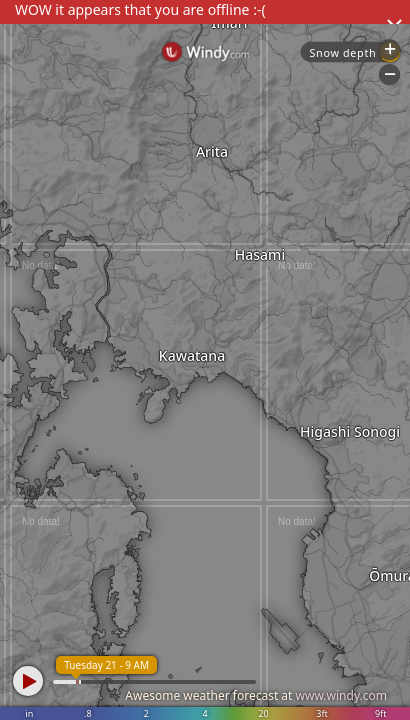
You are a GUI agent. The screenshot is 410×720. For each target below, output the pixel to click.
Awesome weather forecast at (256, 695)
